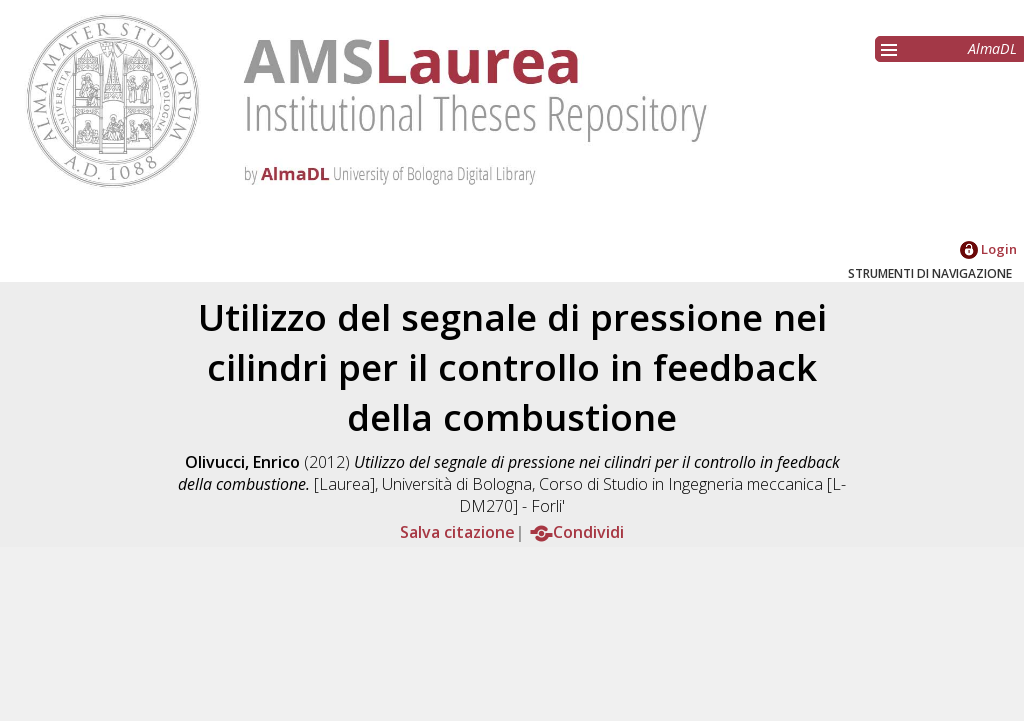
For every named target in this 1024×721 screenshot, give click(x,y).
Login (988, 249)
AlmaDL (992, 48)
